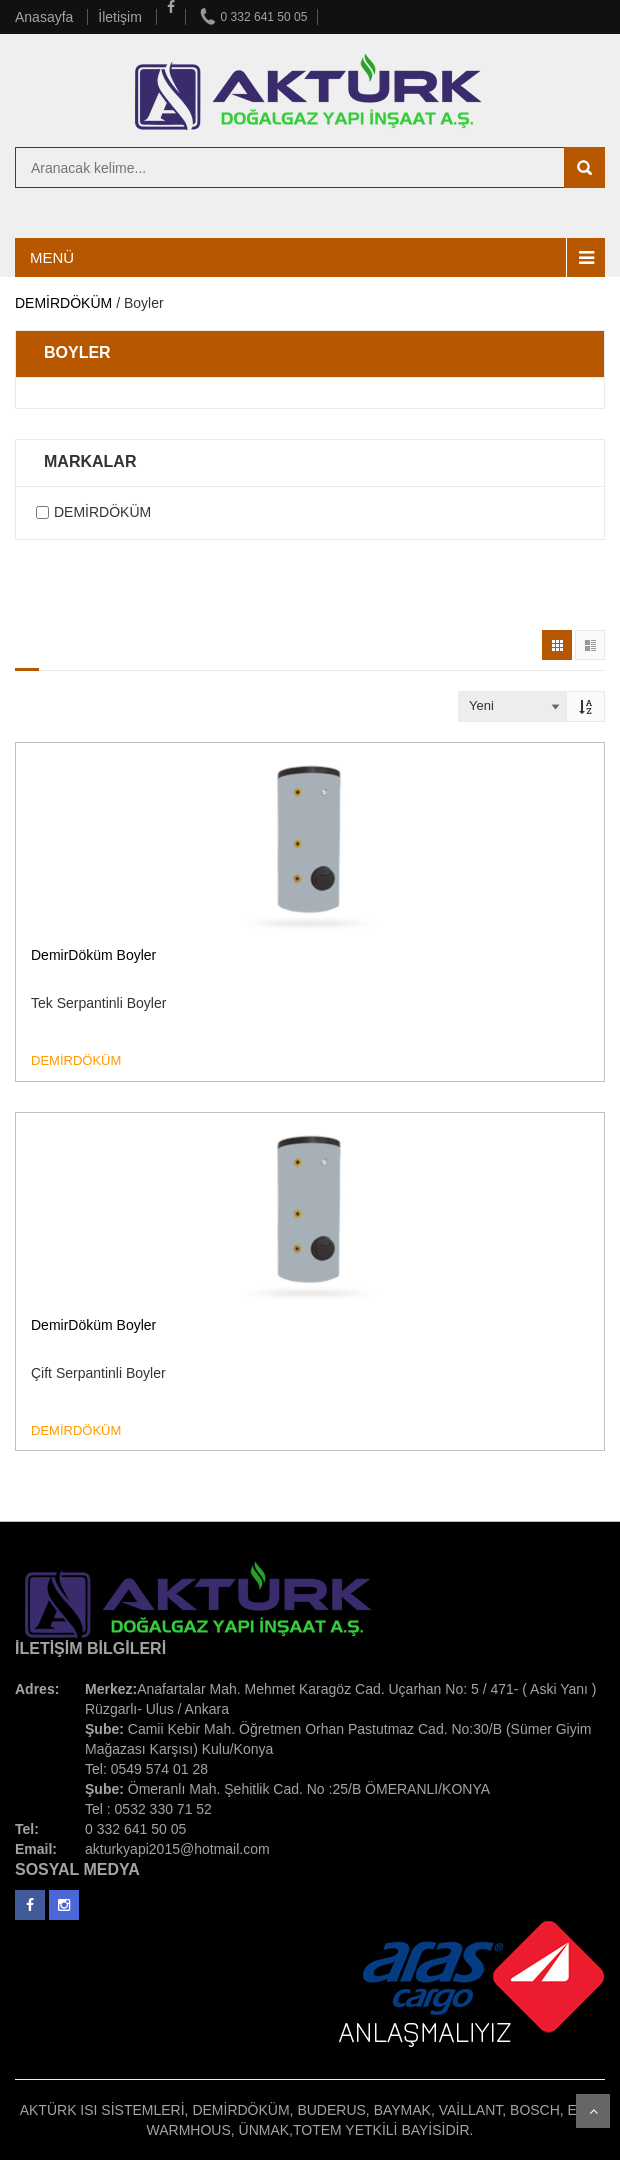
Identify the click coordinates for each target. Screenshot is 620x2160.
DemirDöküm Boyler (93, 955)
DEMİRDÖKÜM (63, 303)
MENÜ (52, 257)
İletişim (121, 17)
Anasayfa (46, 17)
